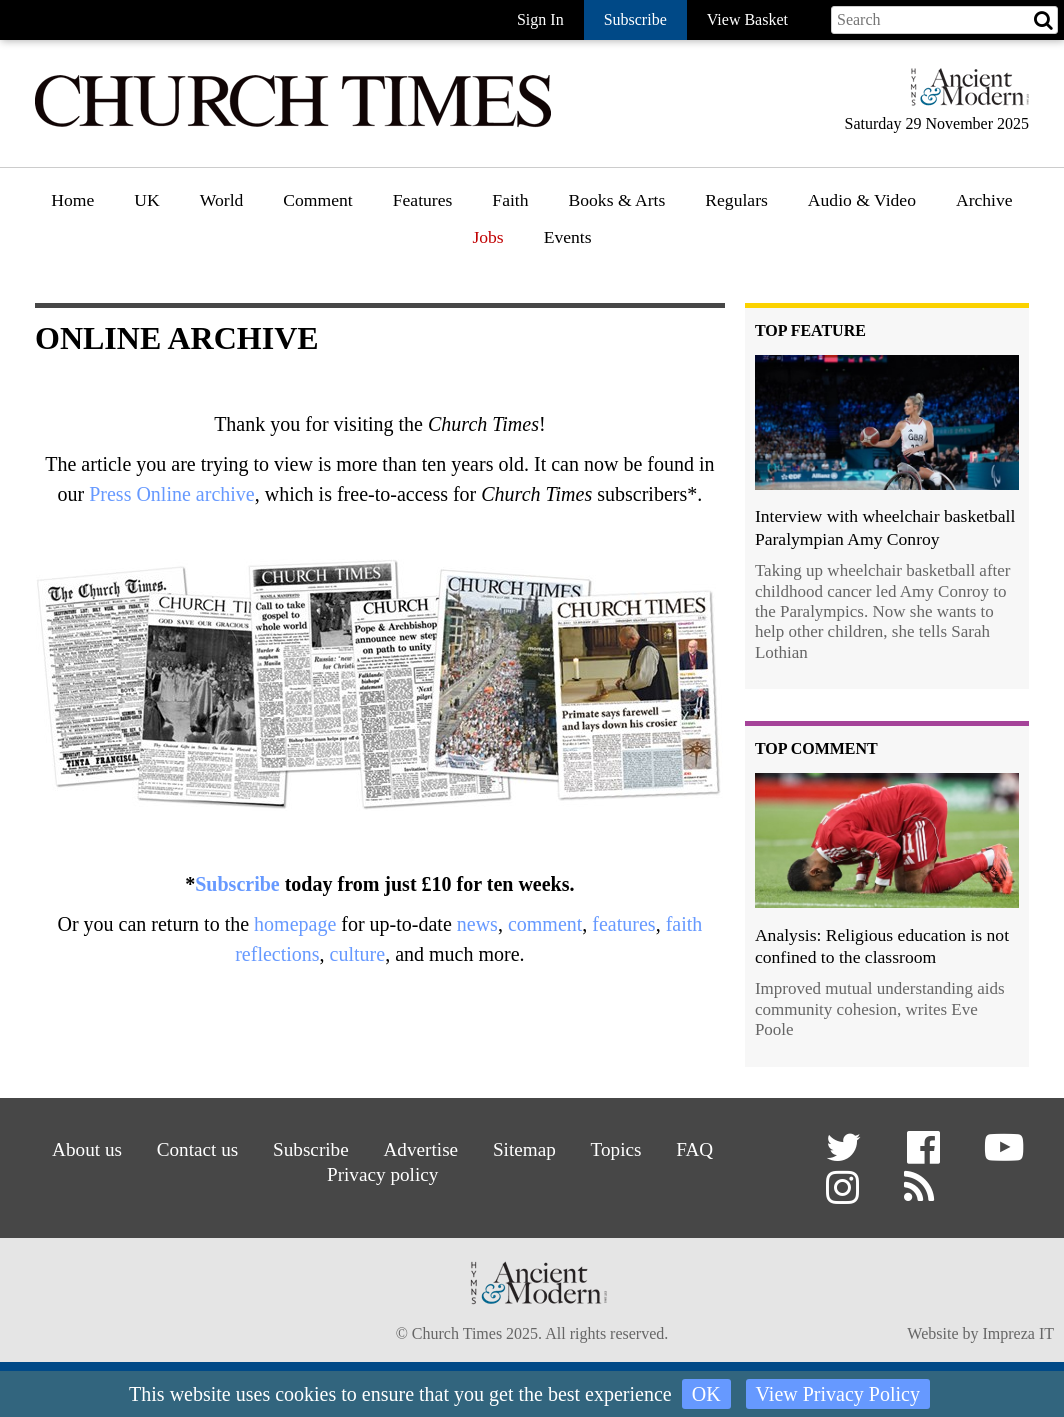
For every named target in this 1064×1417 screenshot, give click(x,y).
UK (146, 200)
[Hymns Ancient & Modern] (964, 95)
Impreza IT (1018, 1333)
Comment (317, 200)
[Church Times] (293, 124)
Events (568, 237)
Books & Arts (617, 200)
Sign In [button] (540, 19)
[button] (846, 1154)
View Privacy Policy (838, 1394)
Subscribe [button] (635, 19)
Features (423, 200)
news (477, 924)
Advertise (421, 1149)
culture (358, 954)
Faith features (541, 257)
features (623, 924)
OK (706, 1394)
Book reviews (618, 257)
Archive (984, 200)
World (222, 200)
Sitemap (524, 1149)
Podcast (836, 252)
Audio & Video (862, 200)
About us (87, 1149)
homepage (295, 924)
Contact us (198, 1149)
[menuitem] (72, 207)
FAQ (694, 1149)
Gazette (733, 257)
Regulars (736, 200)
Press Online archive (172, 494)
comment (545, 924)
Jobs (487, 237)
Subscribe (237, 884)
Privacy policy (382, 1174)
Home (72, 200)
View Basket (747, 19)
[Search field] (944, 20)
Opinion (313, 257)
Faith (510, 200)
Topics (616, 1149)
